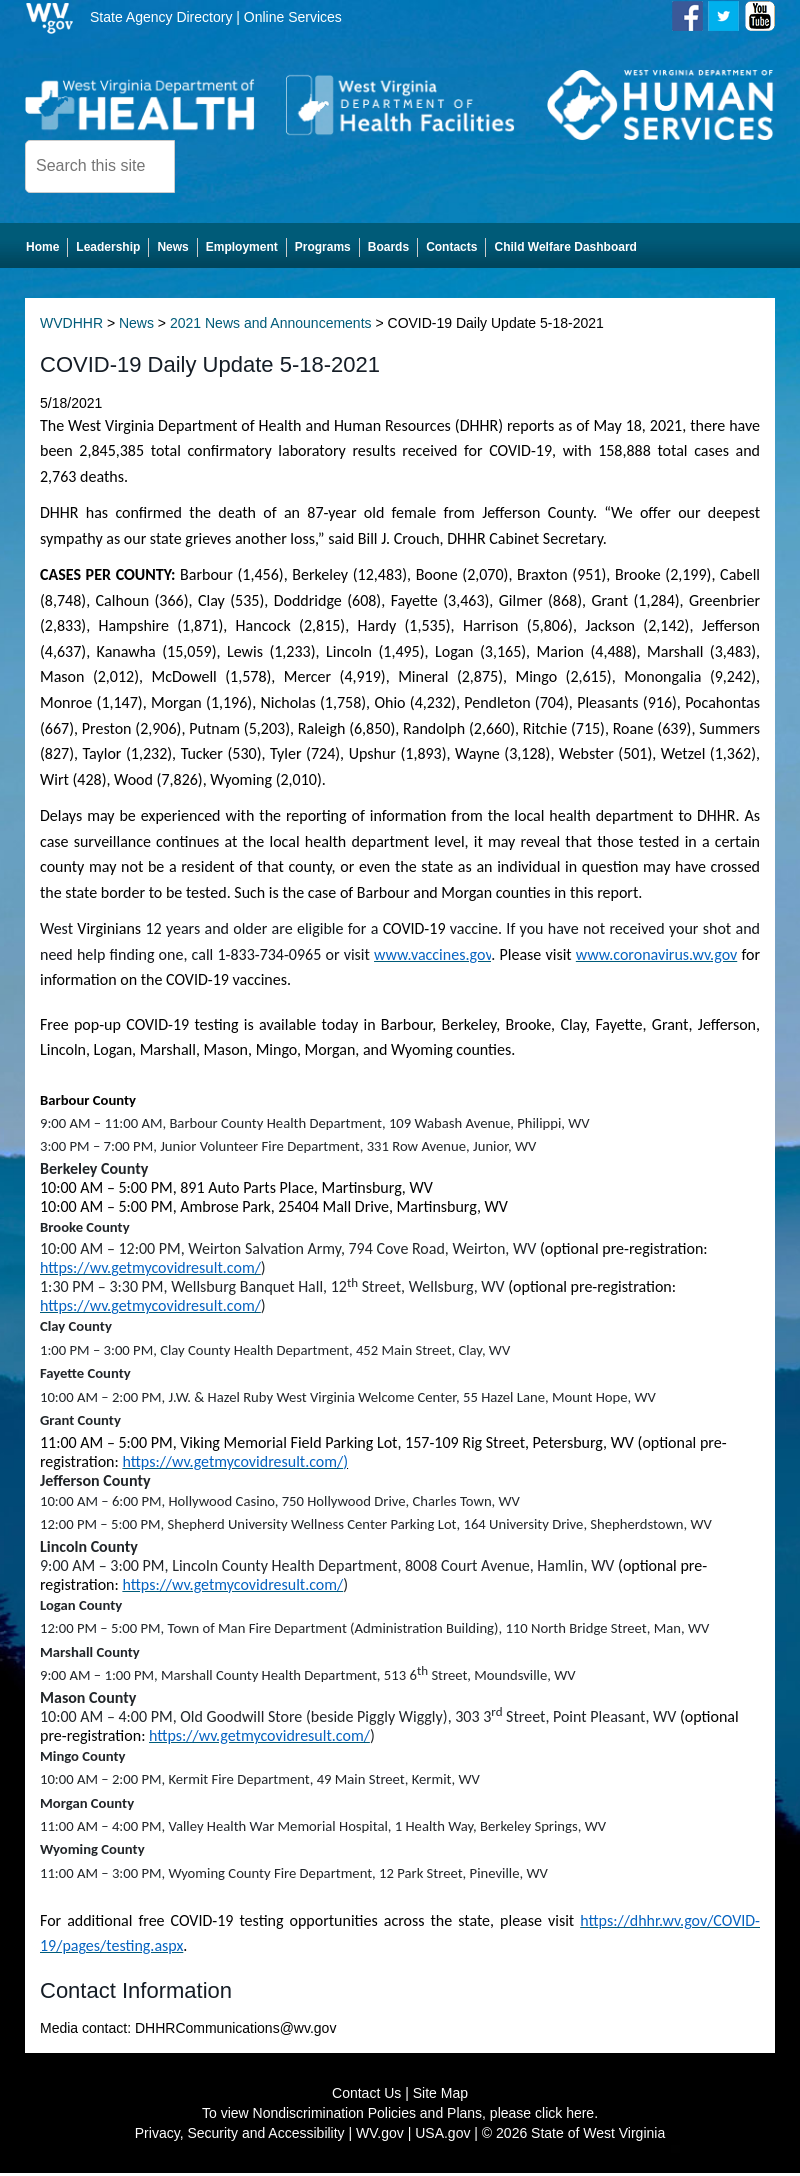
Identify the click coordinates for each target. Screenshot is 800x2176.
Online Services (293, 17)
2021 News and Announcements (271, 327)
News (136, 327)
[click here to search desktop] (209, 165)
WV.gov (380, 2136)
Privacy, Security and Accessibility (240, 2136)
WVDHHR (71, 327)
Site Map (440, 2096)
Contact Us (366, 2096)
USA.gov (442, 2136)
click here (564, 2116)
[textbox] (100, 166)
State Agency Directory (161, 17)
